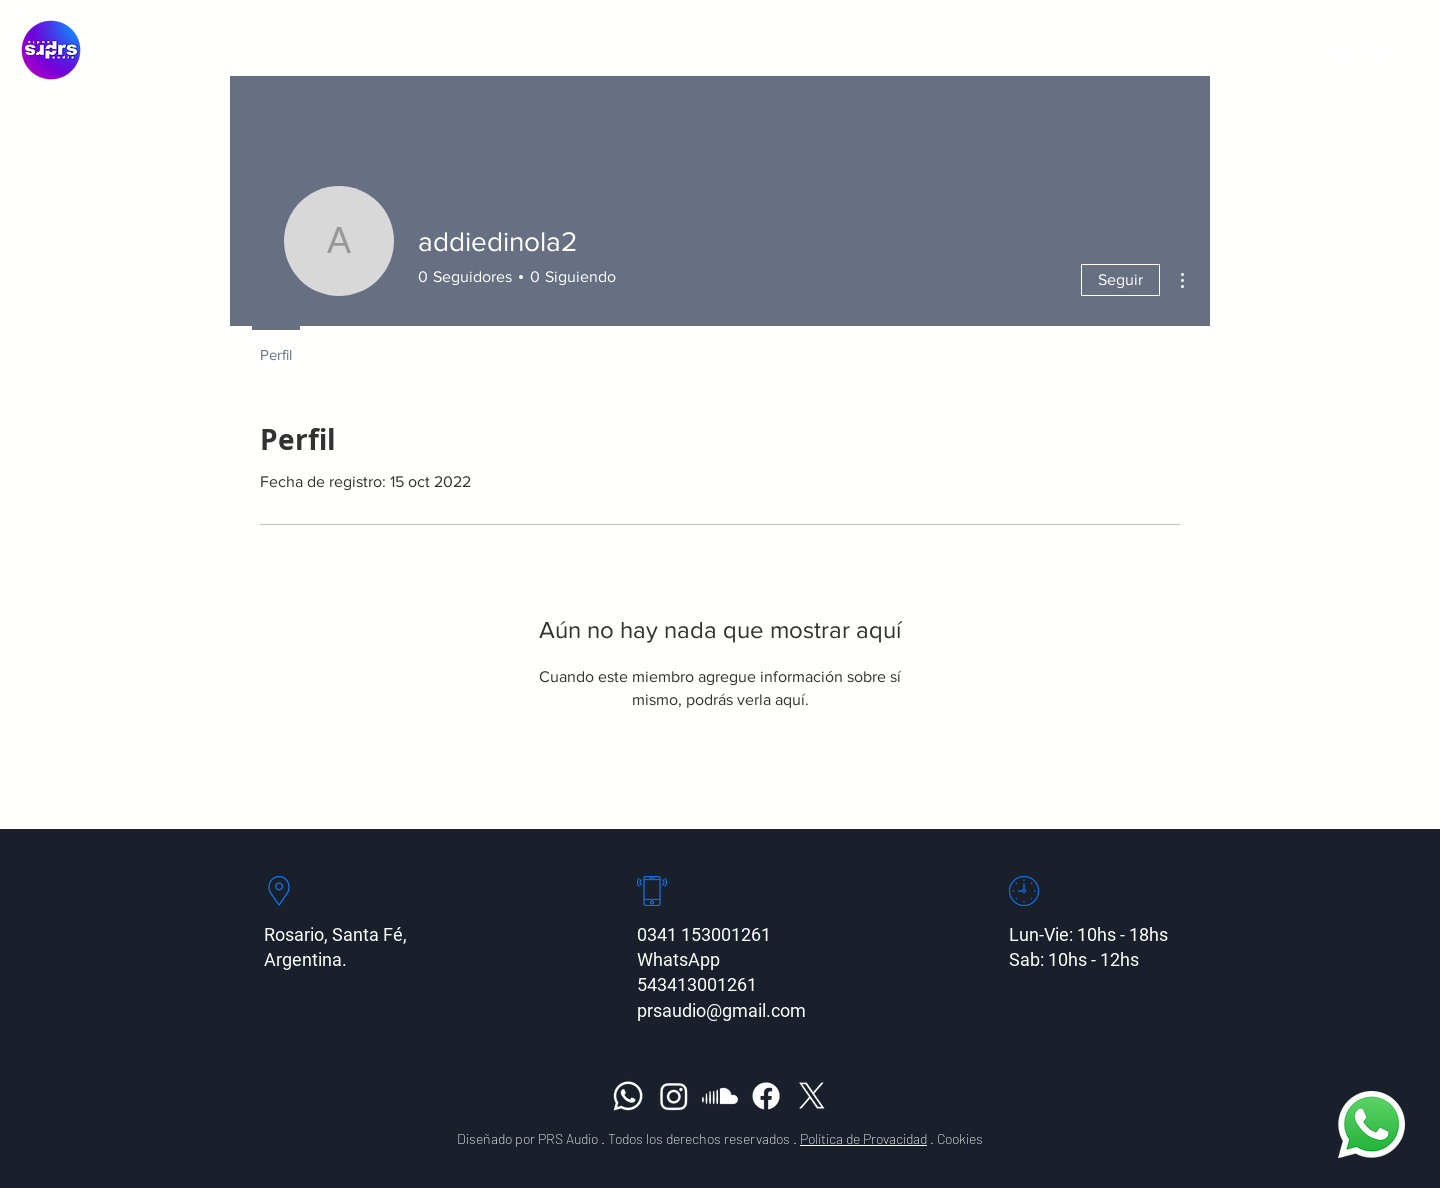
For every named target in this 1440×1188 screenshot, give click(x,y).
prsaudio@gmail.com (721, 1010)
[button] (802, 50)
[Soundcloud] (1338, 49)
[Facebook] (1373, 49)
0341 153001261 (704, 934)
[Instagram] (1303, 49)
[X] (1408, 49)
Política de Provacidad (863, 1138)
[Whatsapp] (1268, 49)
